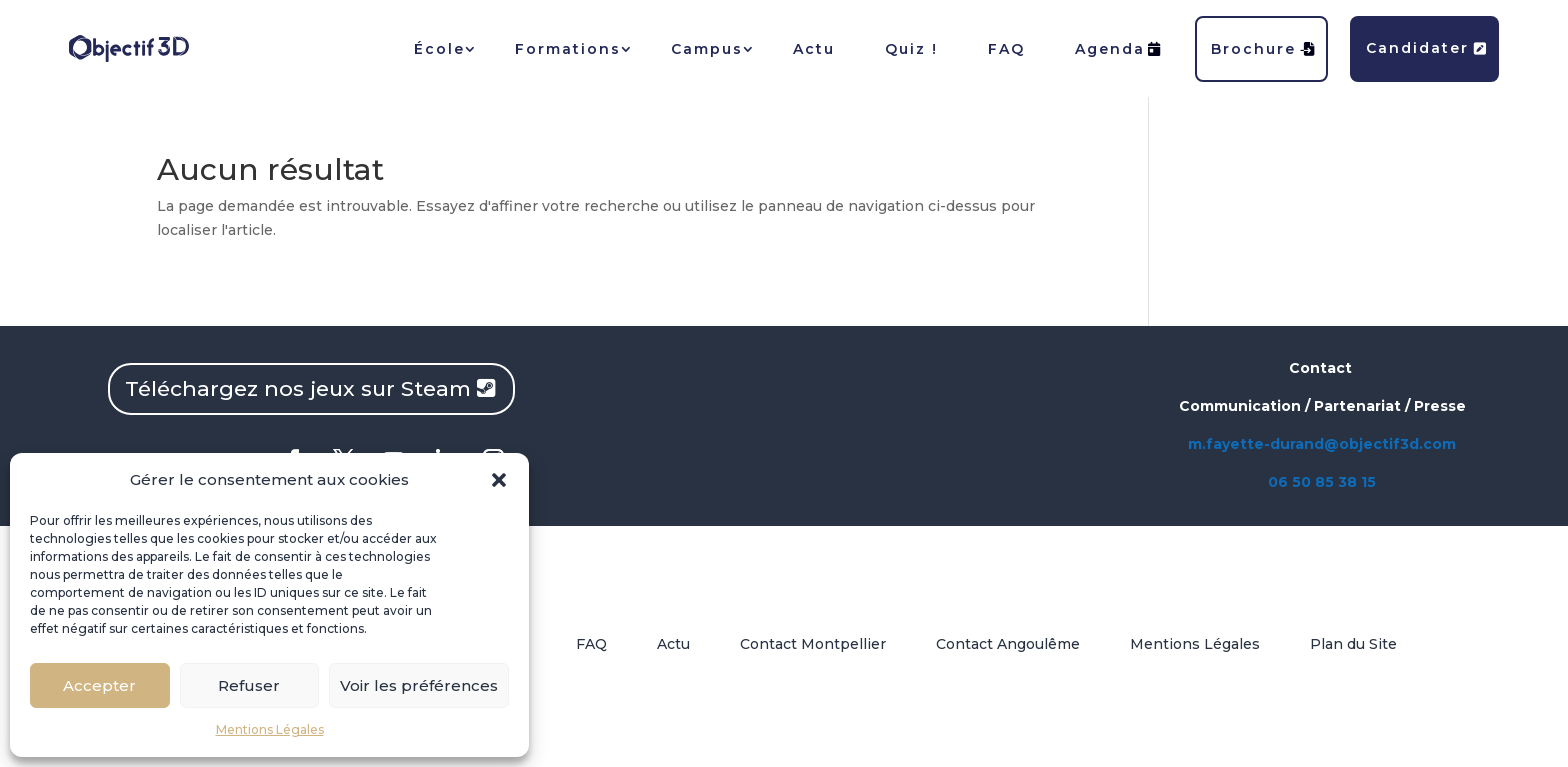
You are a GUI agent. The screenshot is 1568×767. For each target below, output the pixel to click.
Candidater (1427, 48)
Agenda (1118, 49)
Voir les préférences (419, 685)
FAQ (1006, 49)
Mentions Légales (270, 729)
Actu (814, 49)
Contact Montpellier (813, 644)
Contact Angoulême (1008, 644)
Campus (707, 49)
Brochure (1263, 49)
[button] (499, 480)
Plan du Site (1353, 644)
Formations (568, 49)
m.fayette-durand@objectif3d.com (1322, 444)
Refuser (249, 685)
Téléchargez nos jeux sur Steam (298, 388)
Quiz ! (911, 49)
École (439, 49)
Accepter (99, 685)
